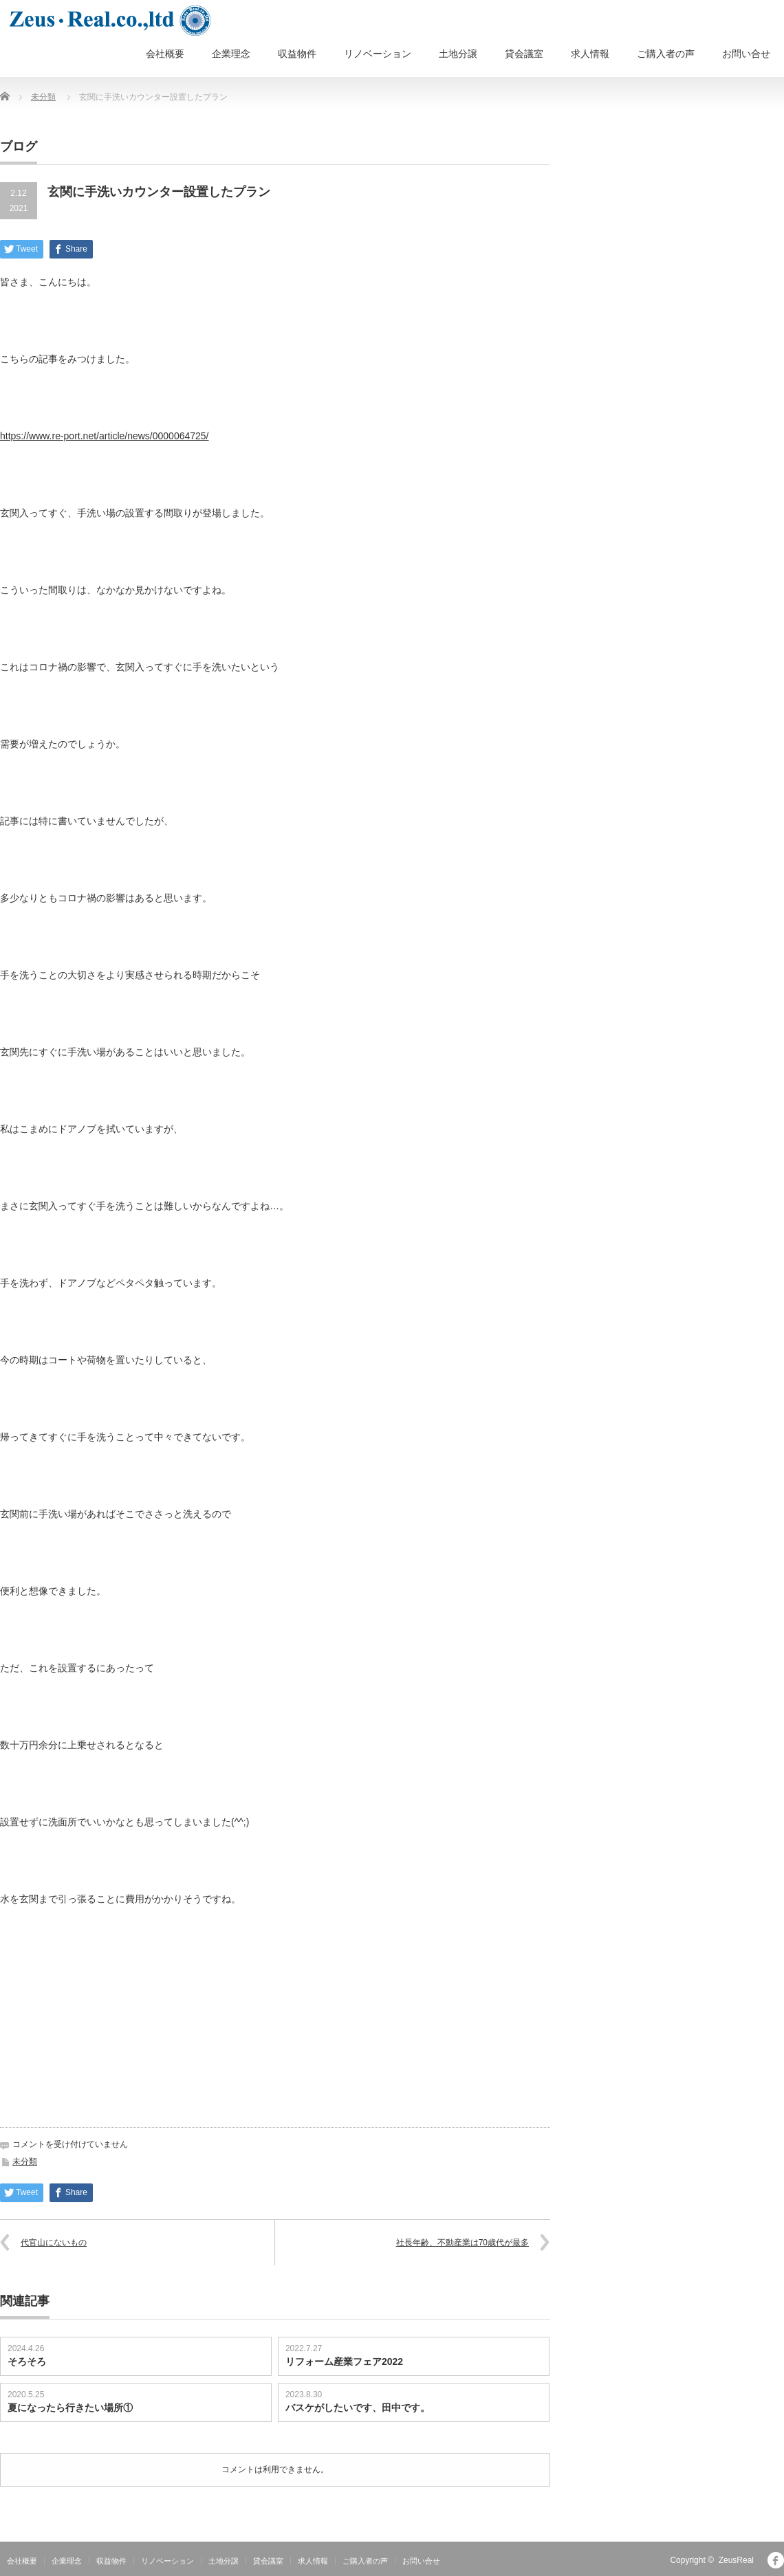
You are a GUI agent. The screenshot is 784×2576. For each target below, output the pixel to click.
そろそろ (27, 2361)
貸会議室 (524, 53)
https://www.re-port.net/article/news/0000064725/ (104, 435)
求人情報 (590, 53)
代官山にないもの (54, 2242)
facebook (775, 2560)
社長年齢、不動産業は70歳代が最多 (462, 2242)
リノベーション (377, 53)
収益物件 (297, 53)
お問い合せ (746, 53)
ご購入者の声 (666, 53)
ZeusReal (736, 2560)
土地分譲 (458, 53)
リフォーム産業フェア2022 (344, 2361)
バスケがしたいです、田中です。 (357, 2407)
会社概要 (165, 53)
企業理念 (231, 53)
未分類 (43, 97)
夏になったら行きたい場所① (70, 2407)
